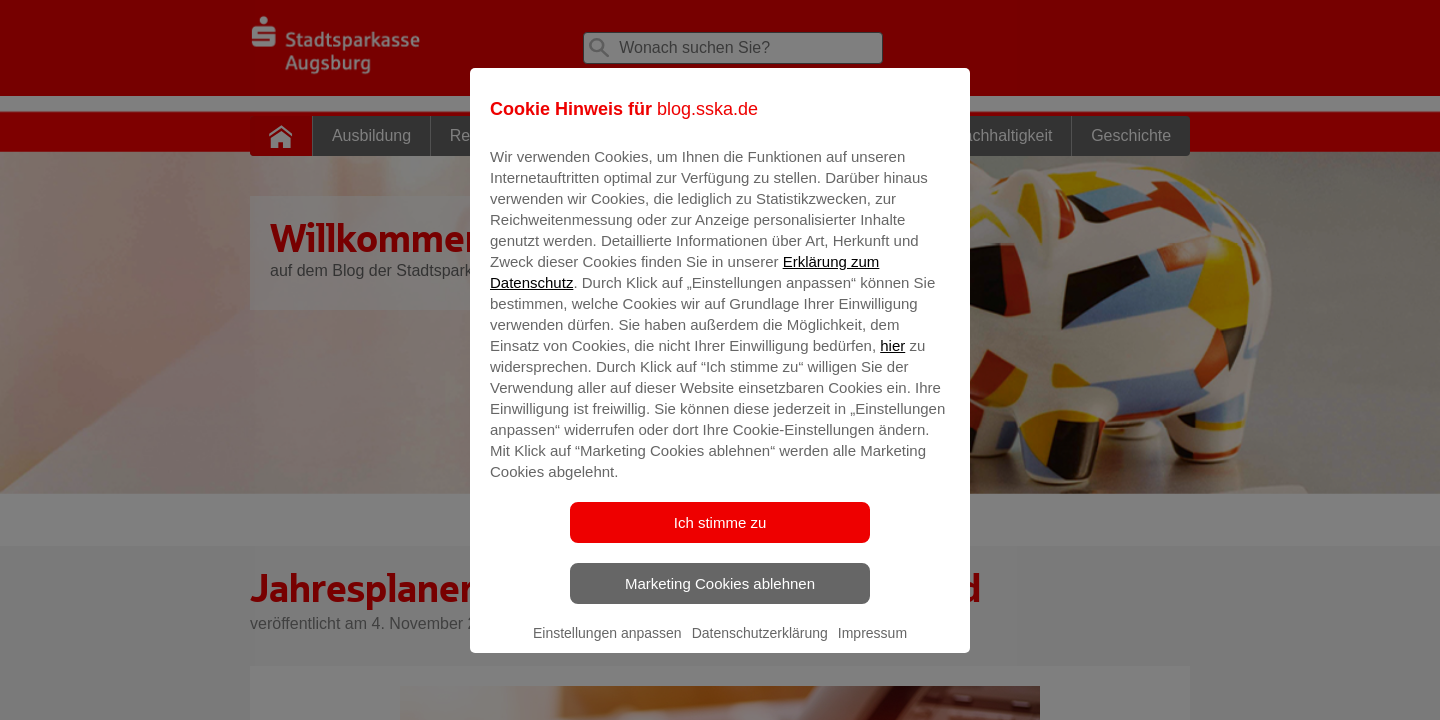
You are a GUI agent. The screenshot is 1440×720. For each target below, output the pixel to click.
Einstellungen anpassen (607, 647)
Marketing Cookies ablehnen (720, 597)
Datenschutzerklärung (760, 647)
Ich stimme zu (720, 536)
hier (892, 359)
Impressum (872, 647)
